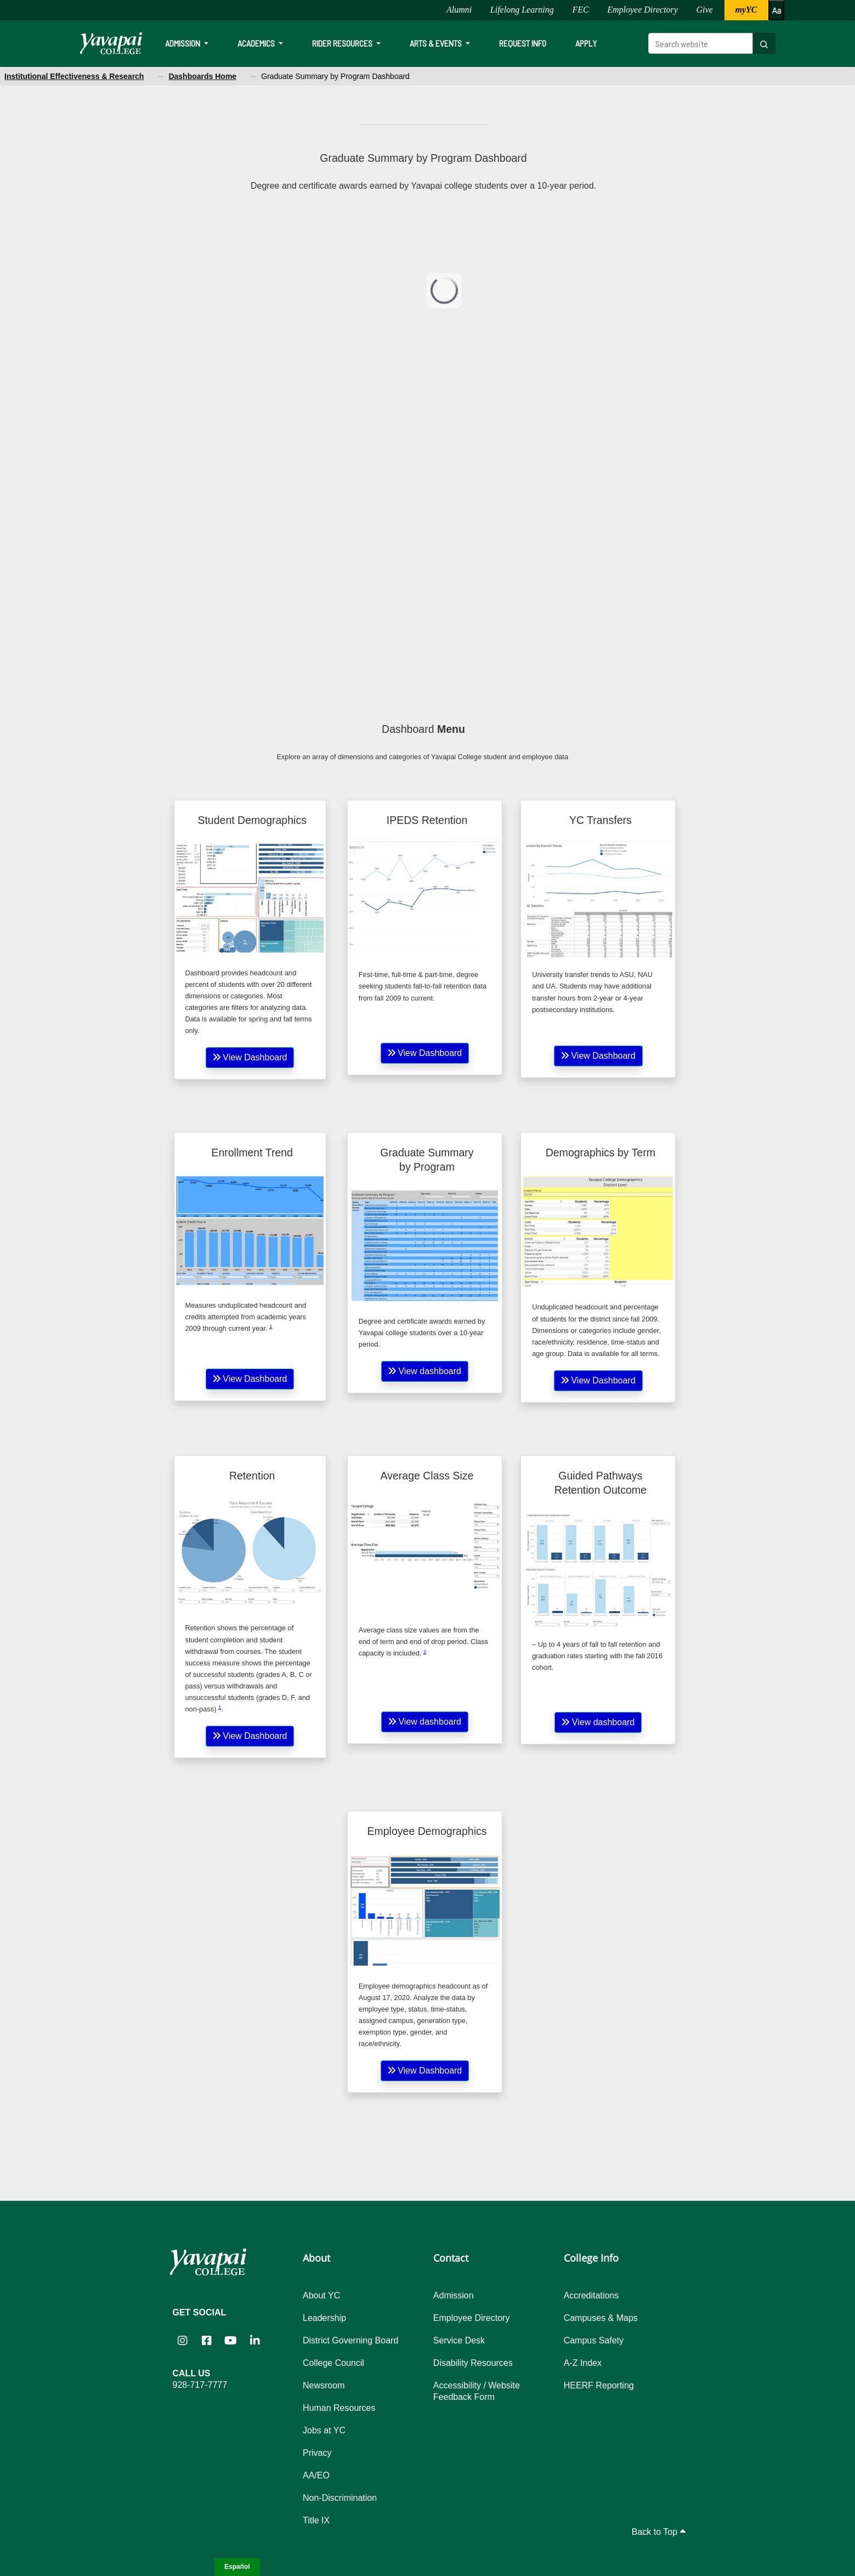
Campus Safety (594, 2340)
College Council (333, 2363)
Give (705, 9)
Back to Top (659, 2532)
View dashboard (424, 1371)
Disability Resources (473, 2363)
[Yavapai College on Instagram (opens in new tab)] (182, 2340)
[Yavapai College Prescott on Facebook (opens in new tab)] (207, 2340)
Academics (256, 43)
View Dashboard (250, 1057)
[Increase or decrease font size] (776, 10)
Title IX (316, 2520)
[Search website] (700, 43)
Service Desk (459, 2340)
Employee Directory (642, 9)
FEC (580, 9)
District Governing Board (350, 2340)
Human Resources (339, 2408)
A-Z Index (583, 2363)
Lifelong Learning (522, 9)
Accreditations (591, 2295)
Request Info (522, 43)
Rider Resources (343, 43)
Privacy (317, 2453)
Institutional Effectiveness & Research (74, 76)
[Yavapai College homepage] (111, 43)
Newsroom (323, 2385)
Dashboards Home (202, 76)
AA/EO (316, 2475)
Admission (183, 43)
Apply (586, 43)
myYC (746, 9)
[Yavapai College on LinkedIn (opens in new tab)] (255, 2340)
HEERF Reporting (599, 2385)
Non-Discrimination (340, 2497)
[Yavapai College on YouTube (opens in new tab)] (231, 2340)
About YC (321, 2295)
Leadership (324, 2318)
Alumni (459, 9)
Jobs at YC (324, 2430)
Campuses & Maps (601, 2318)
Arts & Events (436, 43)
